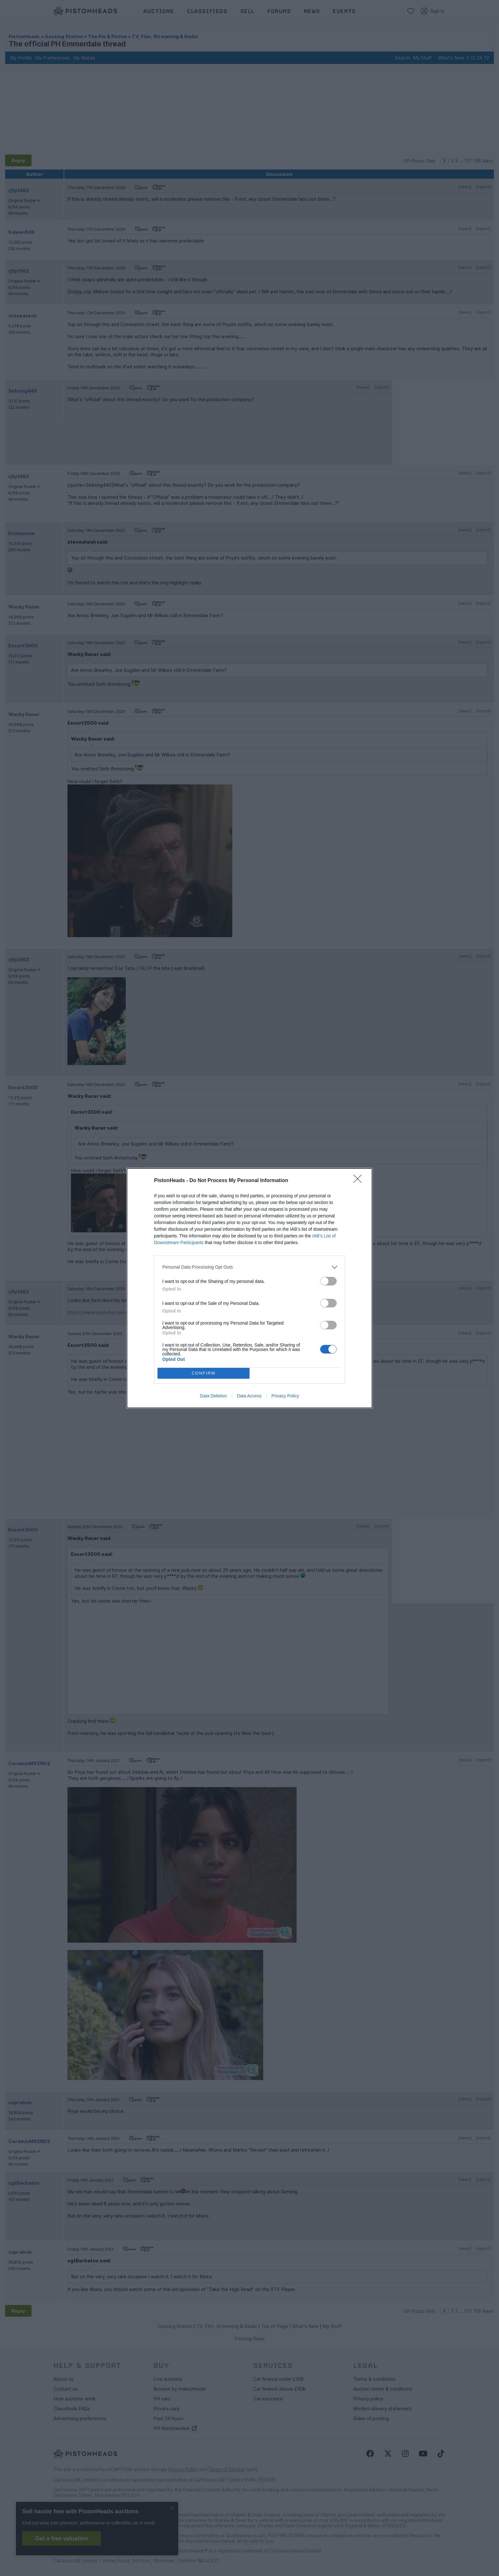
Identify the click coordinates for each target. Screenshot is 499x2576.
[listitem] (249, 1267)
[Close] (360, 1181)
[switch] (328, 1281)
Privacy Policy (285, 1395)
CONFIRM (203, 1373)
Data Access (249, 1395)
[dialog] (249, 1288)
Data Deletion (213, 1395)
